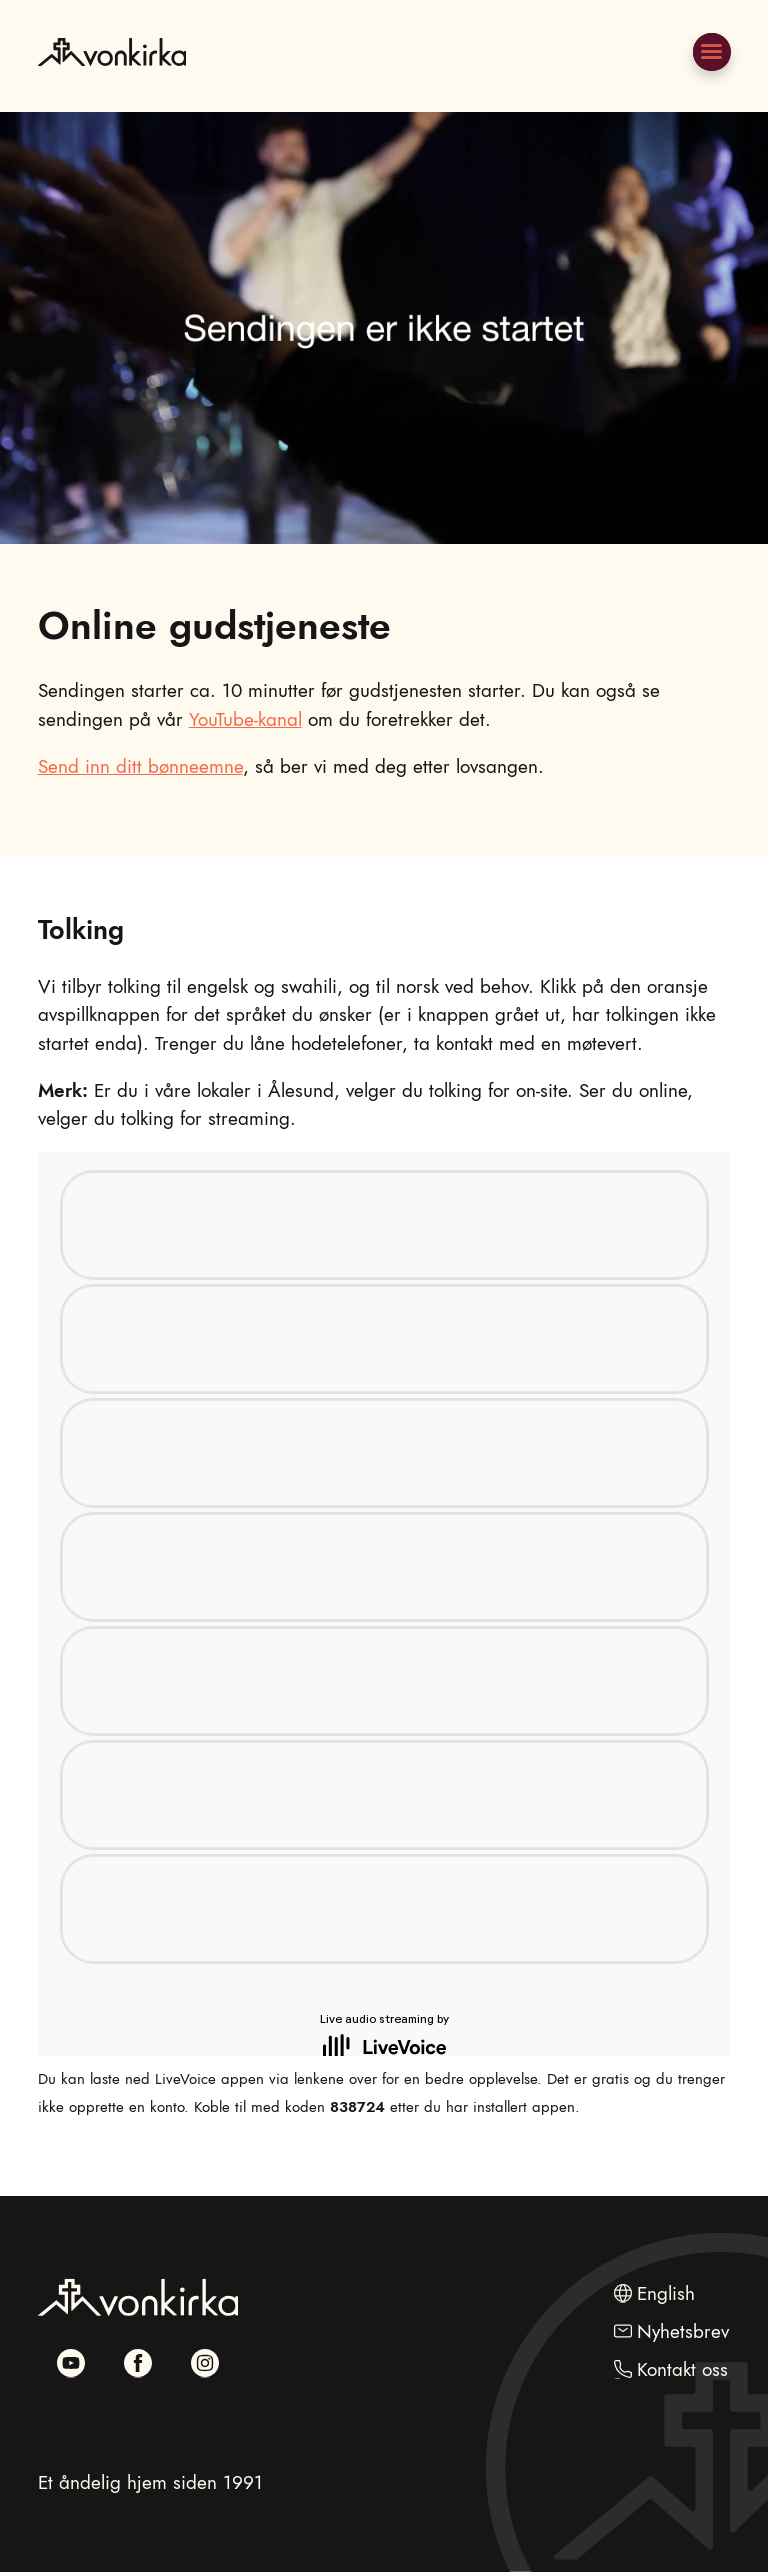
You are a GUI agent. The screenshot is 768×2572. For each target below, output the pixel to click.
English (666, 2293)
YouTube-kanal (245, 719)
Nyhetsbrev (683, 2331)
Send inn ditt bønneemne (140, 766)
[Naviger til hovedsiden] (112, 97)
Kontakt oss (682, 2369)
